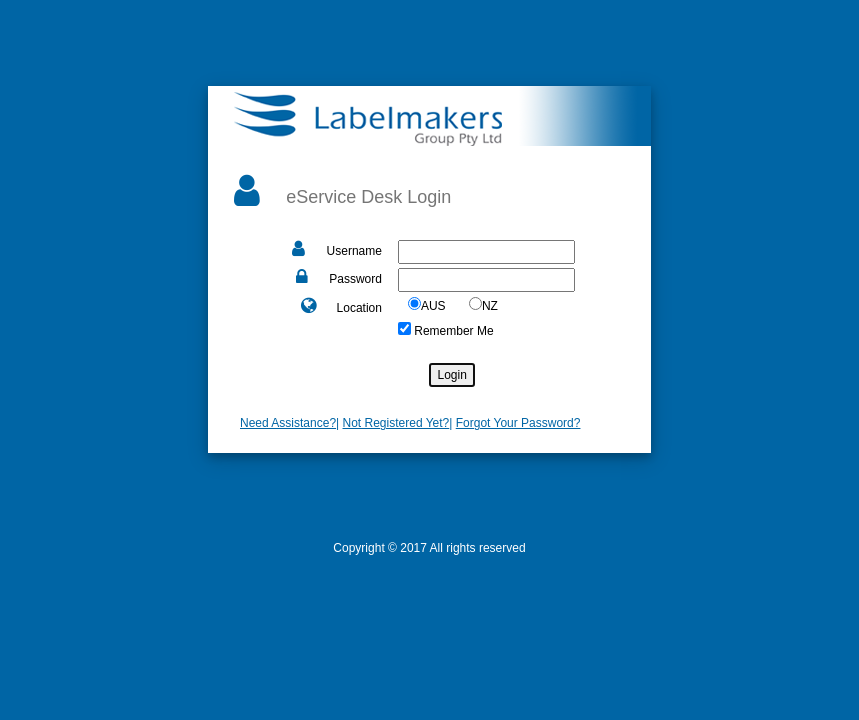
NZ (490, 306)
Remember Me (452, 331)
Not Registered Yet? (396, 423)
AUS (433, 306)
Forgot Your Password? (518, 423)
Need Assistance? (288, 423)
